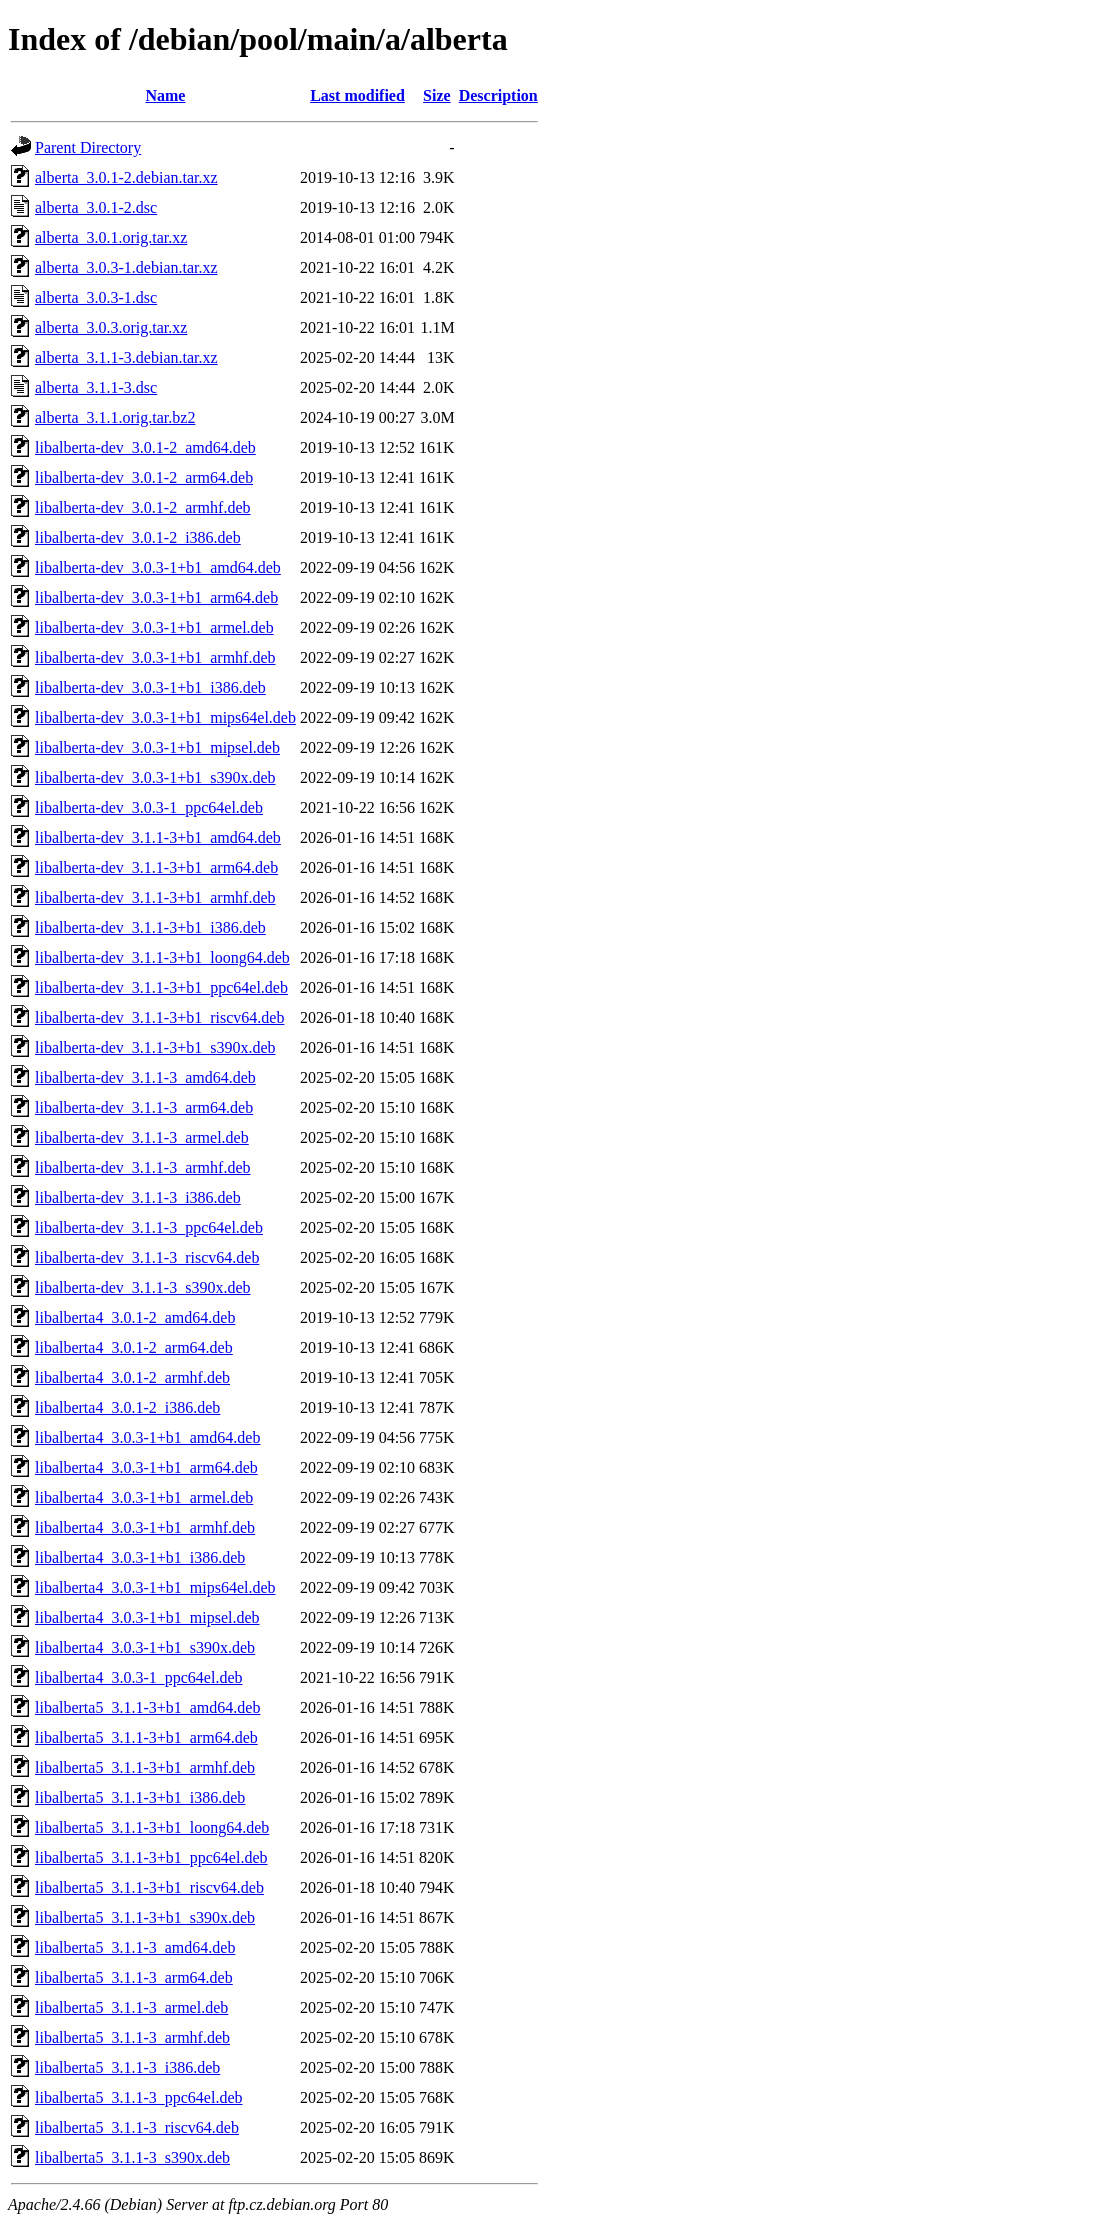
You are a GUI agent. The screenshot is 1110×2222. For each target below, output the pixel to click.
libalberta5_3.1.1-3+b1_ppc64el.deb (151, 1857)
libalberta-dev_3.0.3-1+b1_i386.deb (150, 687)
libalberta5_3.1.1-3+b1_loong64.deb (152, 1827)
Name (165, 95)
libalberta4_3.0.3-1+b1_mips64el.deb (155, 1587)
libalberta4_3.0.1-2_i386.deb (127, 1407)
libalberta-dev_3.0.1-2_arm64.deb (144, 477)
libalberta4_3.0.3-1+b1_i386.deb (140, 1557)
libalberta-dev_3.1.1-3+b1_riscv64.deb (159, 1017)
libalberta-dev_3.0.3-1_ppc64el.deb (149, 807)
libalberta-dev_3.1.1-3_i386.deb (138, 1197)
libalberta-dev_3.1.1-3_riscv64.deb (147, 1257)
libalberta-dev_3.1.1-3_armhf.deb (142, 1167)
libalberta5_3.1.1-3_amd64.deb (135, 1947)
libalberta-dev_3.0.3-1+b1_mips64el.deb (165, 717)
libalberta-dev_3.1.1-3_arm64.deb (144, 1107)
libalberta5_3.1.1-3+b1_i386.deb (140, 1797)
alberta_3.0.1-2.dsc (96, 207)
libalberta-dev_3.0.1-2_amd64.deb (145, 447)
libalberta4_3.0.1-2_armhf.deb (132, 1377)
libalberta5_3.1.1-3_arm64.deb (134, 1977)
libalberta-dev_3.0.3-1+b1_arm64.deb (156, 597)
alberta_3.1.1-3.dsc (96, 387)
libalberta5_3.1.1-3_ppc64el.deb (139, 2097)
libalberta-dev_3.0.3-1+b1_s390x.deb (155, 777)
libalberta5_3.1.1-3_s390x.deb (132, 2157)
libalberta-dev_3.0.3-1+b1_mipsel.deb (157, 747)
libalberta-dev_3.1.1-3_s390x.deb (143, 1287)
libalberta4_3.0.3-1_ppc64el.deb (139, 1677)
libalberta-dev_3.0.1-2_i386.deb (138, 537)
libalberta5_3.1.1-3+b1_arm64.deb (146, 1737)
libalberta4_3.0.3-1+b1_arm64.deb (146, 1467)
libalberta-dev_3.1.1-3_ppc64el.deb (149, 1227)
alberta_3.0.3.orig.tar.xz (111, 327)
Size (437, 95)
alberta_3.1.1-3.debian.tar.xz (126, 357)
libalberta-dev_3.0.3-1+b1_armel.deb (154, 627)
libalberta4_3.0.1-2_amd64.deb (135, 1317)
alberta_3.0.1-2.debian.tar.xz (126, 177)
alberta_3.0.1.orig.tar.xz (111, 237)
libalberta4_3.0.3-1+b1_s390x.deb (145, 1647)
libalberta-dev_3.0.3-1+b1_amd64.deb (158, 567)
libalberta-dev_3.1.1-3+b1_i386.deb (150, 927)
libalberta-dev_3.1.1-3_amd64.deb (145, 1077)
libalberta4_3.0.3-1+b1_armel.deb (144, 1497)
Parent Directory (88, 147)
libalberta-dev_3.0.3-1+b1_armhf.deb (155, 657)
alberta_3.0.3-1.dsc (96, 297)
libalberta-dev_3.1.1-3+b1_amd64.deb (158, 837)
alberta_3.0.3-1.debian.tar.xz (126, 267)
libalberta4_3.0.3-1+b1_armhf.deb (145, 1527)
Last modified (357, 95)
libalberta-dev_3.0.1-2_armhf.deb (142, 507)
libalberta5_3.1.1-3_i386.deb (127, 2067)
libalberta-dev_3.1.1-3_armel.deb (142, 1137)
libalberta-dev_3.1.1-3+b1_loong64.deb (162, 957)
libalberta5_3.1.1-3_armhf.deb (132, 2037)
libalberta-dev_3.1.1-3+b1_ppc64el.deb (161, 987)
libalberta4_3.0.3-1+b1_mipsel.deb (147, 1617)
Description (498, 95)
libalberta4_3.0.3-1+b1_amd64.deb (147, 1437)
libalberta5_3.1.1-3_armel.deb (131, 2007)
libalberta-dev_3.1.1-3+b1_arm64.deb (156, 867)
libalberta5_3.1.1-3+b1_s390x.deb (145, 1917)
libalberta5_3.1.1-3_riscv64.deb (137, 2127)
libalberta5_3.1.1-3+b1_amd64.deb (147, 1707)
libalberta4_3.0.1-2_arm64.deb (134, 1347)
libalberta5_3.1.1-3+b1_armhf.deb (145, 1767)
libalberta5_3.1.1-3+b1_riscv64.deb (149, 1887)
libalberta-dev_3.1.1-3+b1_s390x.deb (155, 1047)
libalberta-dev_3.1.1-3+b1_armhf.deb (155, 897)
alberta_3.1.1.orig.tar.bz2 (115, 417)
